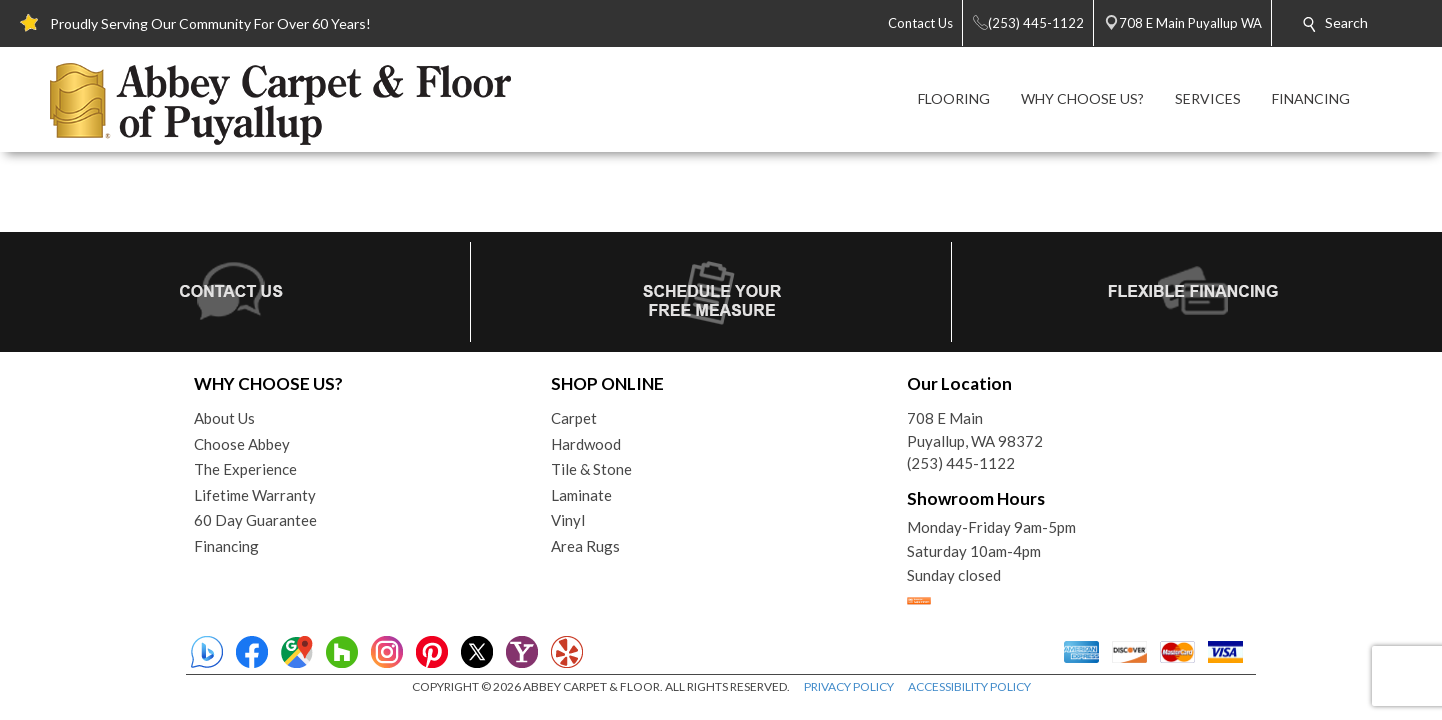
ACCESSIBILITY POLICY (969, 686)
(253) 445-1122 (961, 463)
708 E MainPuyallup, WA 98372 (975, 429)
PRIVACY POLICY (849, 686)
